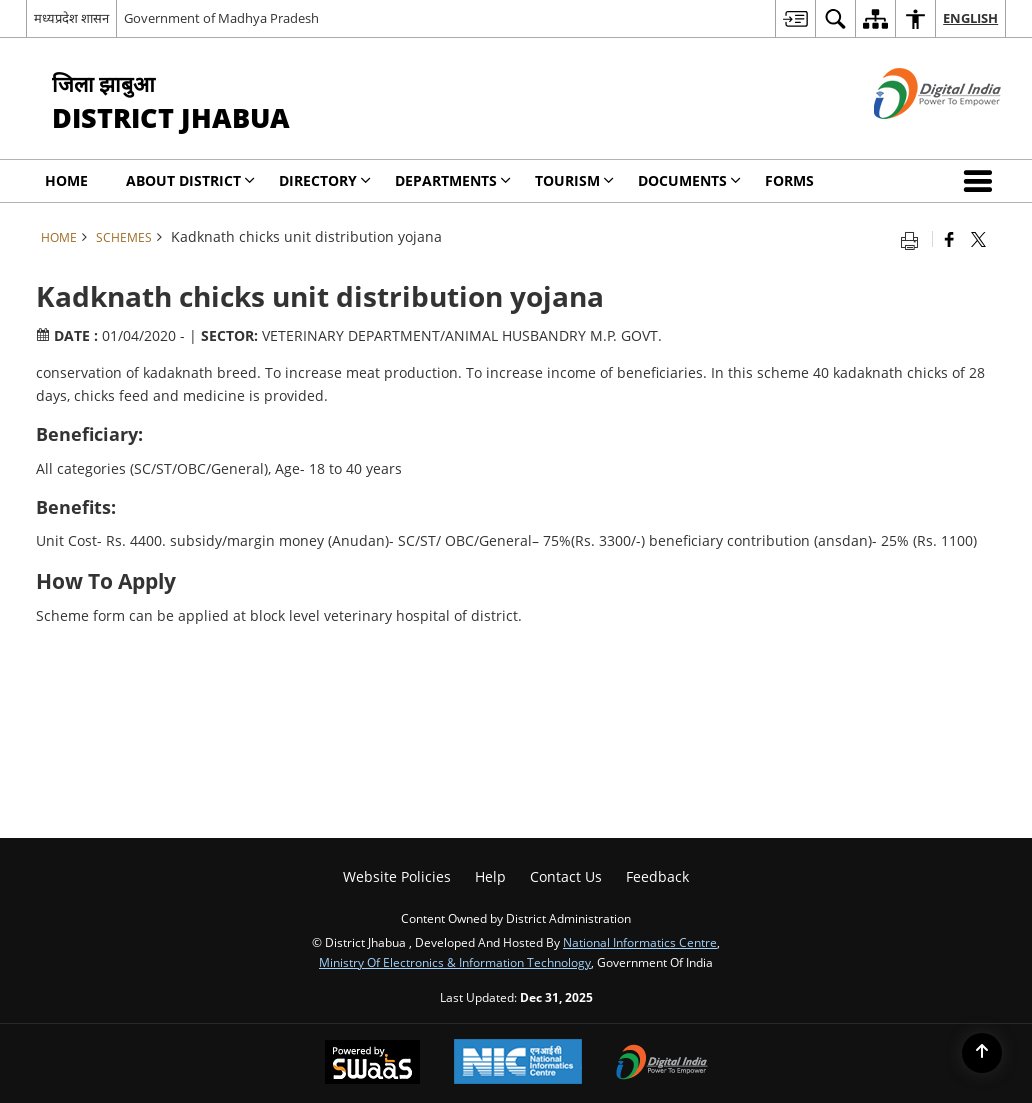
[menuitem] (795, 18)
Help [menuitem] (490, 876)
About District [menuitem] (190, 180)
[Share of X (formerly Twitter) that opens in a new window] (978, 239)
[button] (982, 181)
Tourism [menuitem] (574, 180)
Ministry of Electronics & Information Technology (455, 962)
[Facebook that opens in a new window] (949, 239)
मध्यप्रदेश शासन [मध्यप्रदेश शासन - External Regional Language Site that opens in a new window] (71, 18)
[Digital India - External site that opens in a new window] (912, 135)
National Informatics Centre (640, 942)
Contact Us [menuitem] (566, 876)
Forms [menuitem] (789, 180)
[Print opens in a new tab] (914, 239)
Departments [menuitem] (453, 180)
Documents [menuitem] (689, 180)
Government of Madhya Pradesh (221, 18)
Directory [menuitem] (325, 180)
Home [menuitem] (66, 180)
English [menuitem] (970, 18)
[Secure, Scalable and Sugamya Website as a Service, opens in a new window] (372, 1064)
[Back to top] (982, 1053)
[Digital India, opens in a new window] (662, 1064)
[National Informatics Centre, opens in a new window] (518, 1063)
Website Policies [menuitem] (397, 876)
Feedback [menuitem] (657, 876)
